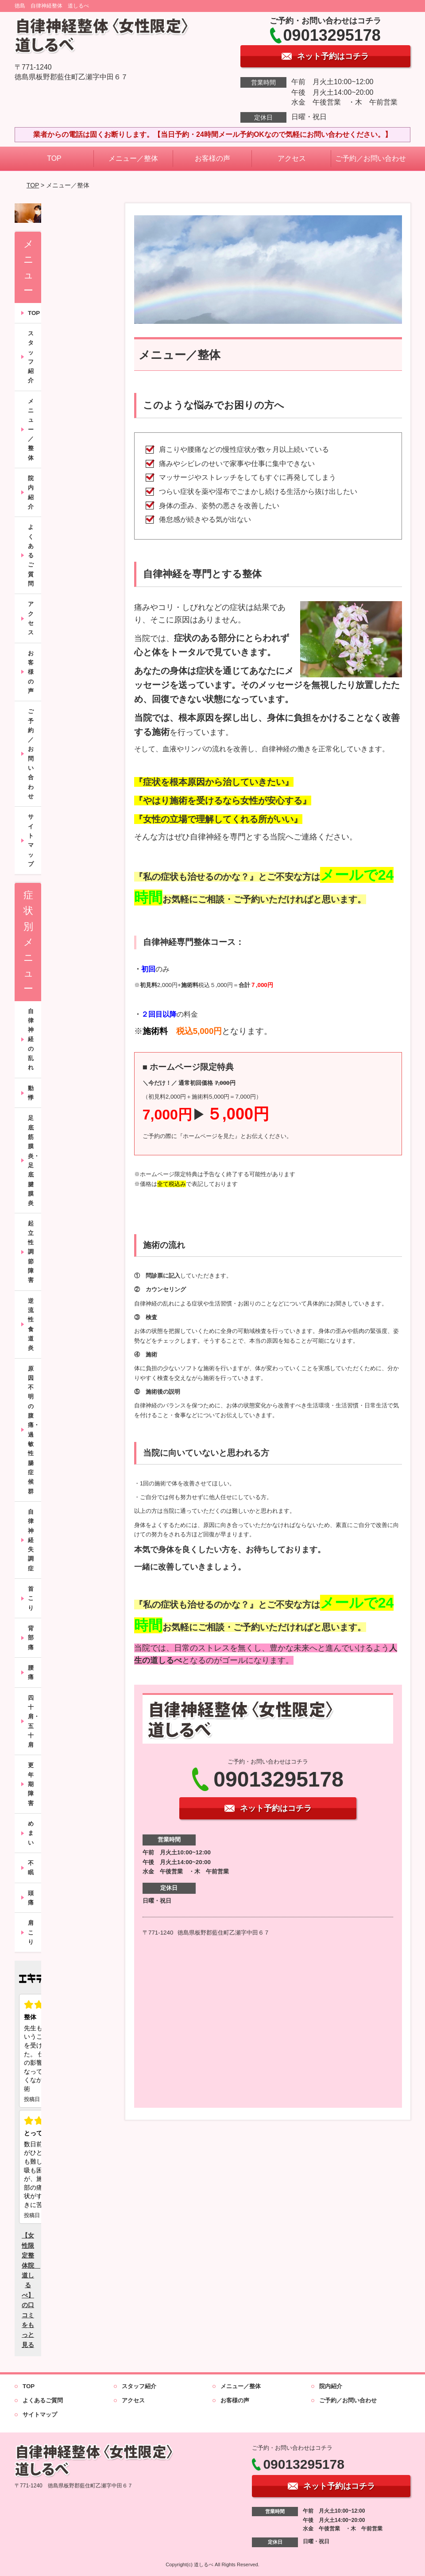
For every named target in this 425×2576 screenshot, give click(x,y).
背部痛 (31, 1638)
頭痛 (31, 1898)
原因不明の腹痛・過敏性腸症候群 (33, 1430)
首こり (31, 1598)
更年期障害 (31, 1784)
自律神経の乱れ (31, 1039)
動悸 (31, 1093)
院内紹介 (31, 492)
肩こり (31, 1932)
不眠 (31, 1868)
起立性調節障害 (31, 1251)
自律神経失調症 (31, 1540)
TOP (54, 158)
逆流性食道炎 (31, 1325)
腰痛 (31, 1672)
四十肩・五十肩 (33, 1721)
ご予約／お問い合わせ (370, 158)
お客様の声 (212, 158)
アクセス (292, 158)
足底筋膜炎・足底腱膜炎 (33, 1160)
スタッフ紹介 (31, 357)
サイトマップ (31, 840)
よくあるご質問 (31, 555)
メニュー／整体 (133, 158)
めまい (31, 1833)
